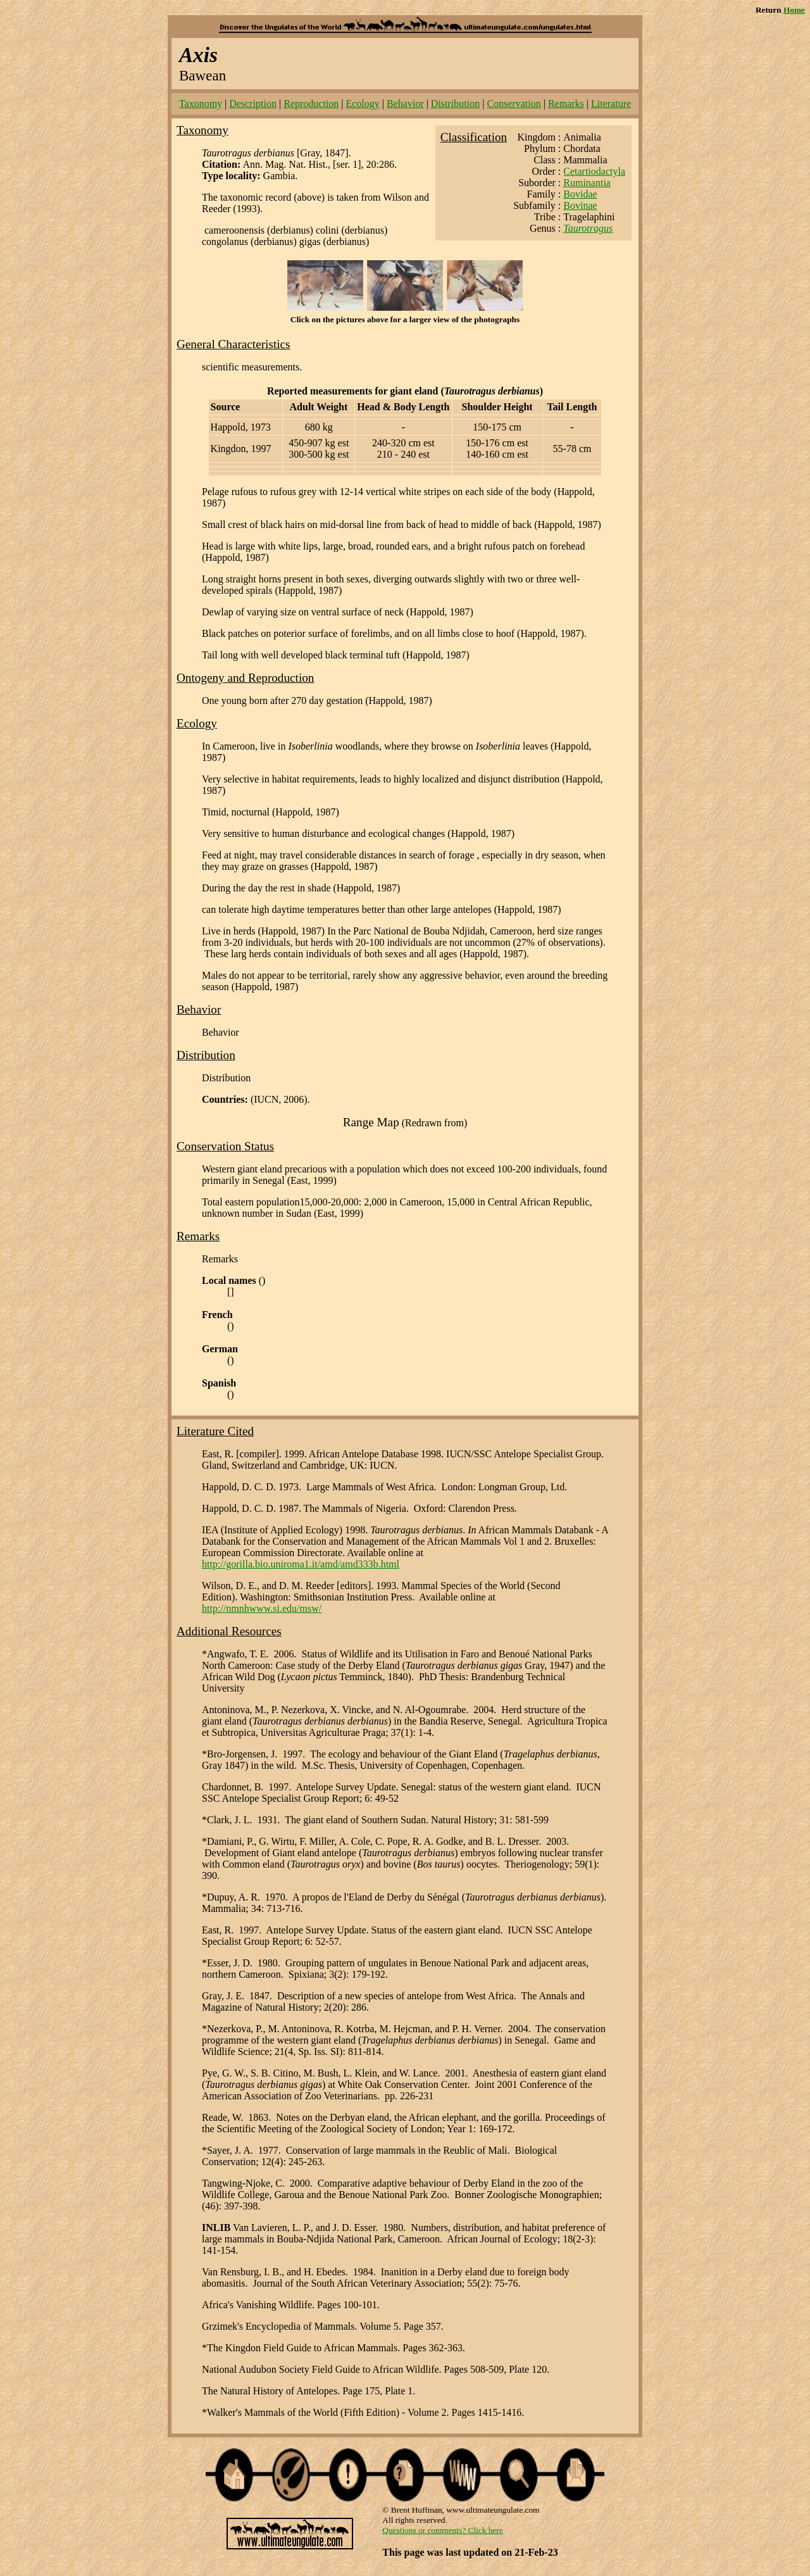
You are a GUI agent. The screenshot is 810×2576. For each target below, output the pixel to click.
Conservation (513, 103)
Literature (611, 103)
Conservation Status (225, 1146)
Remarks (566, 103)
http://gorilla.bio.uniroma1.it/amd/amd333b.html (300, 1564)
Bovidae (580, 194)
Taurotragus (588, 228)
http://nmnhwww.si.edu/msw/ (261, 1608)
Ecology (362, 103)
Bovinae (580, 205)
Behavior (405, 103)
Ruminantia (587, 182)
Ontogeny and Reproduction (245, 677)
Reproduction (311, 103)
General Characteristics (233, 344)
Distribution (455, 103)
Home (794, 10)
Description (253, 103)
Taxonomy (200, 103)
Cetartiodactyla (594, 171)
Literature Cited (215, 1431)
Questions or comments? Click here (442, 2530)
